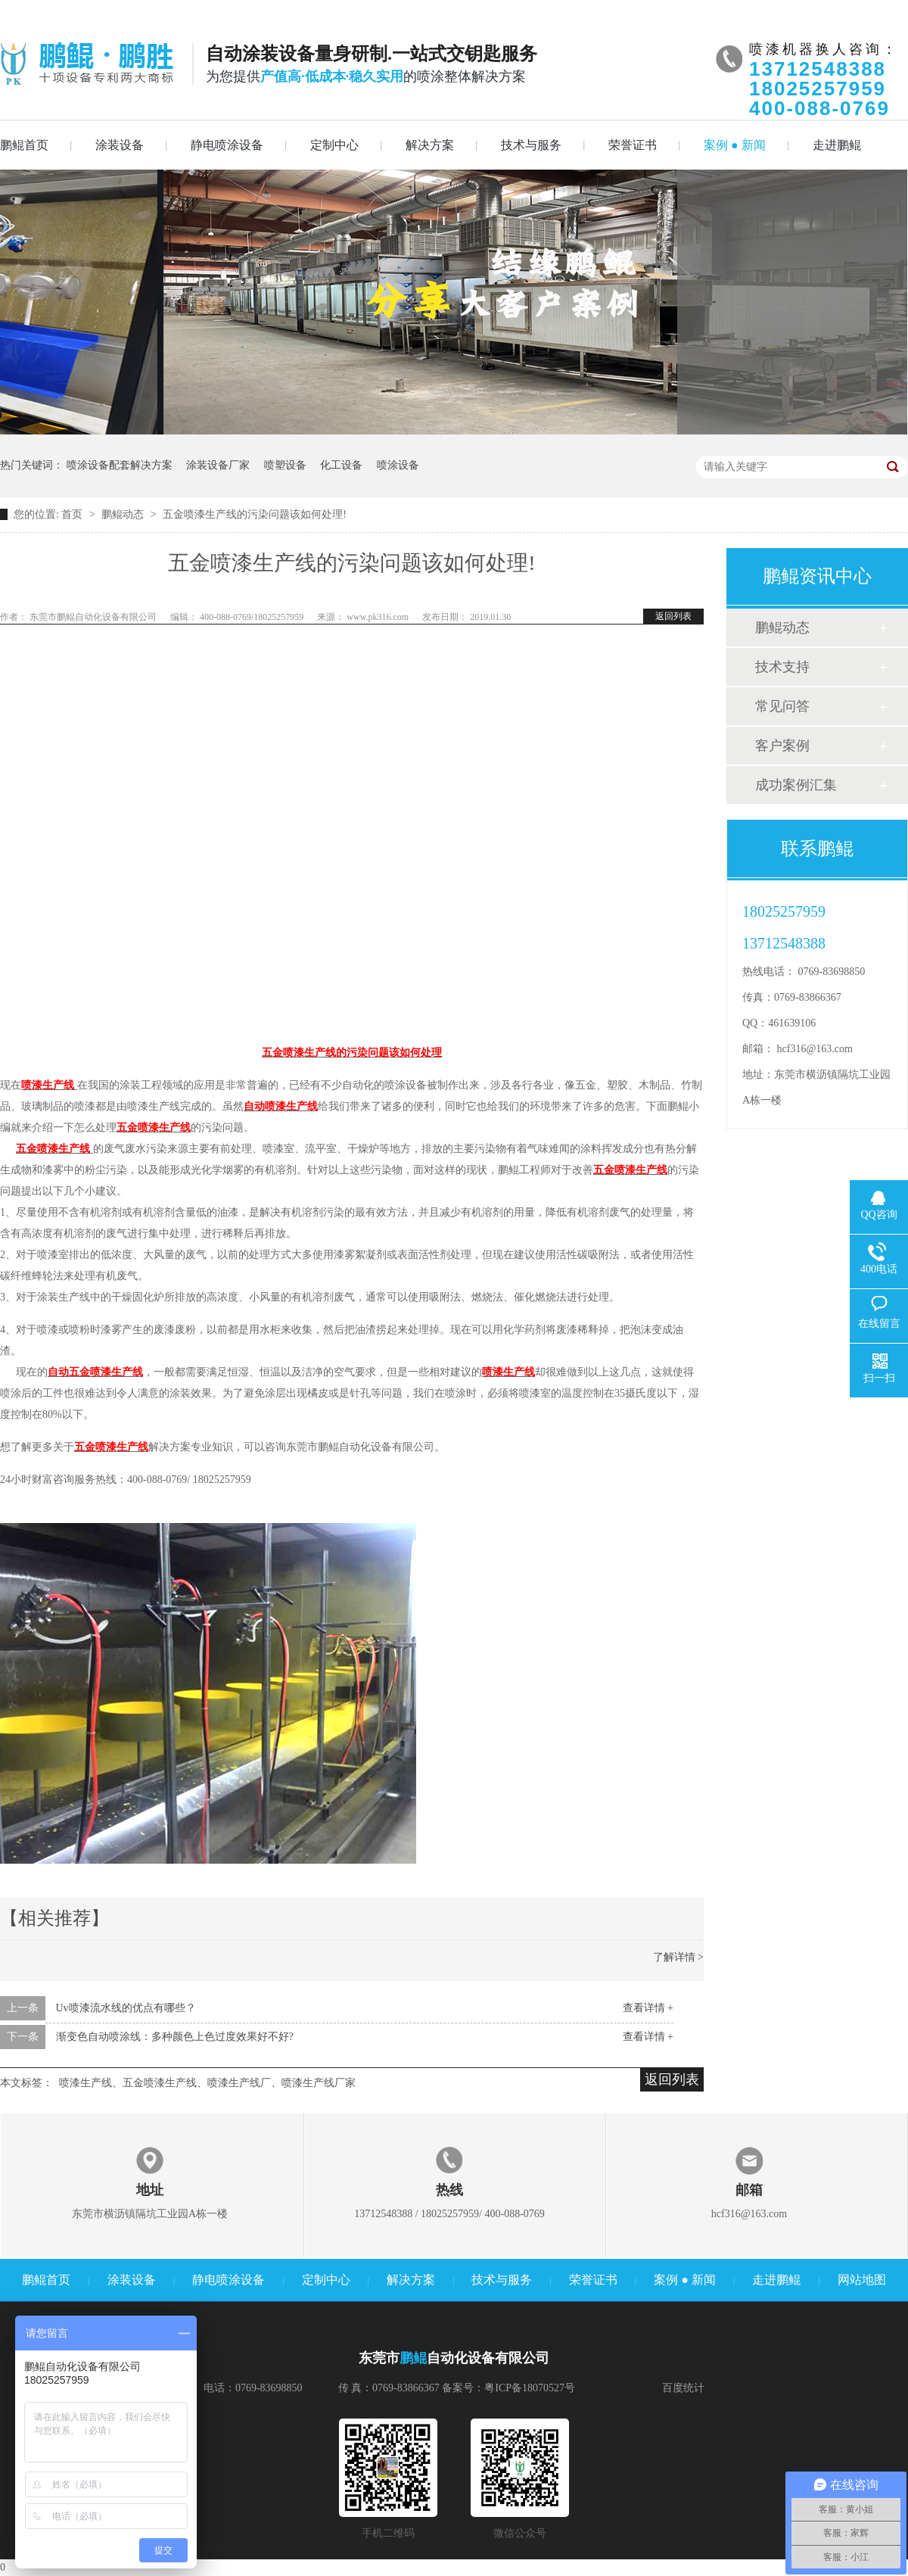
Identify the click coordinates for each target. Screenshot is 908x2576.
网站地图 (862, 2279)
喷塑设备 (285, 465)
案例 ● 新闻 (735, 145)
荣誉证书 (632, 145)
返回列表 (673, 616)
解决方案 (430, 145)
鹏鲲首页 (24, 145)
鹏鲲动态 (124, 514)
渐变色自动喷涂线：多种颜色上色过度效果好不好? (175, 2036)
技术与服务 (531, 145)
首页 (73, 514)
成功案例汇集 (796, 785)
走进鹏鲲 (837, 145)
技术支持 (782, 666)
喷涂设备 (398, 465)
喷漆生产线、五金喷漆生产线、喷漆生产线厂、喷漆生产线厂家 (207, 2083)
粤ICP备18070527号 (529, 2388)
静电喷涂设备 (227, 145)
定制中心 (334, 145)
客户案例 (782, 745)
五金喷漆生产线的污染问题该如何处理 (352, 1052)
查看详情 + (648, 2008)
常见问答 (782, 706)
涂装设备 (119, 145)
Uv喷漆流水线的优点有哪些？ (126, 2008)
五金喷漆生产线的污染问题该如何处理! (255, 514)
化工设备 (341, 465)
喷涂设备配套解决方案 (120, 465)
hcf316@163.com (815, 1048)
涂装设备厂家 (218, 465)
